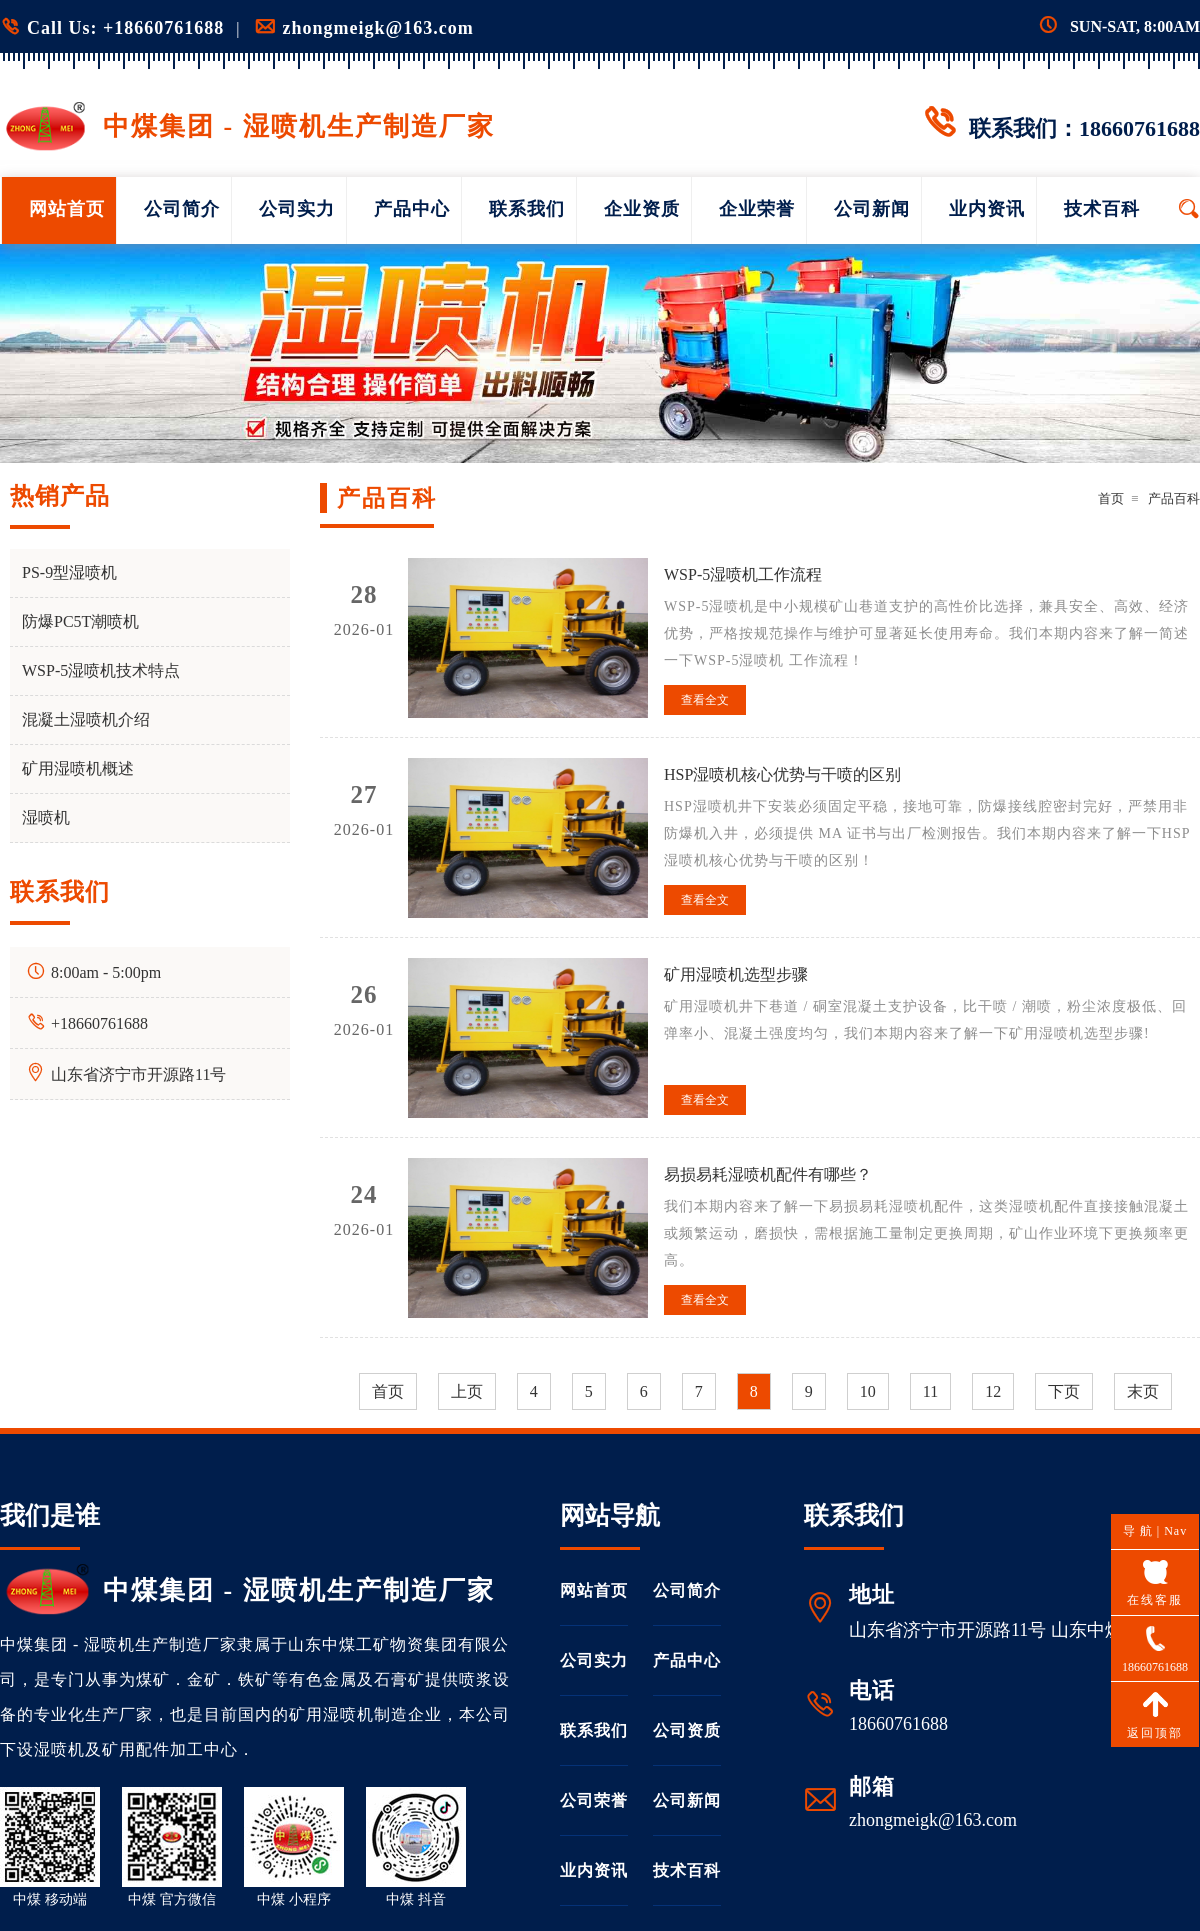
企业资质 (642, 209)
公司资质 (687, 1730)
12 (993, 1391)
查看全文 (705, 700)
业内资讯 (987, 209)
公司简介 (182, 209)
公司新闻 (872, 209)
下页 (1064, 1391)
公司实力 (297, 209)
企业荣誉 (757, 209)
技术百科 (1102, 209)
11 (930, 1391)
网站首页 (67, 209)
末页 (1143, 1391)
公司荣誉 (594, 1800)
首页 (1111, 498)
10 (868, 1391)
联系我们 (527, 209)
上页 (467, 1391)
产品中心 (412, 209)
